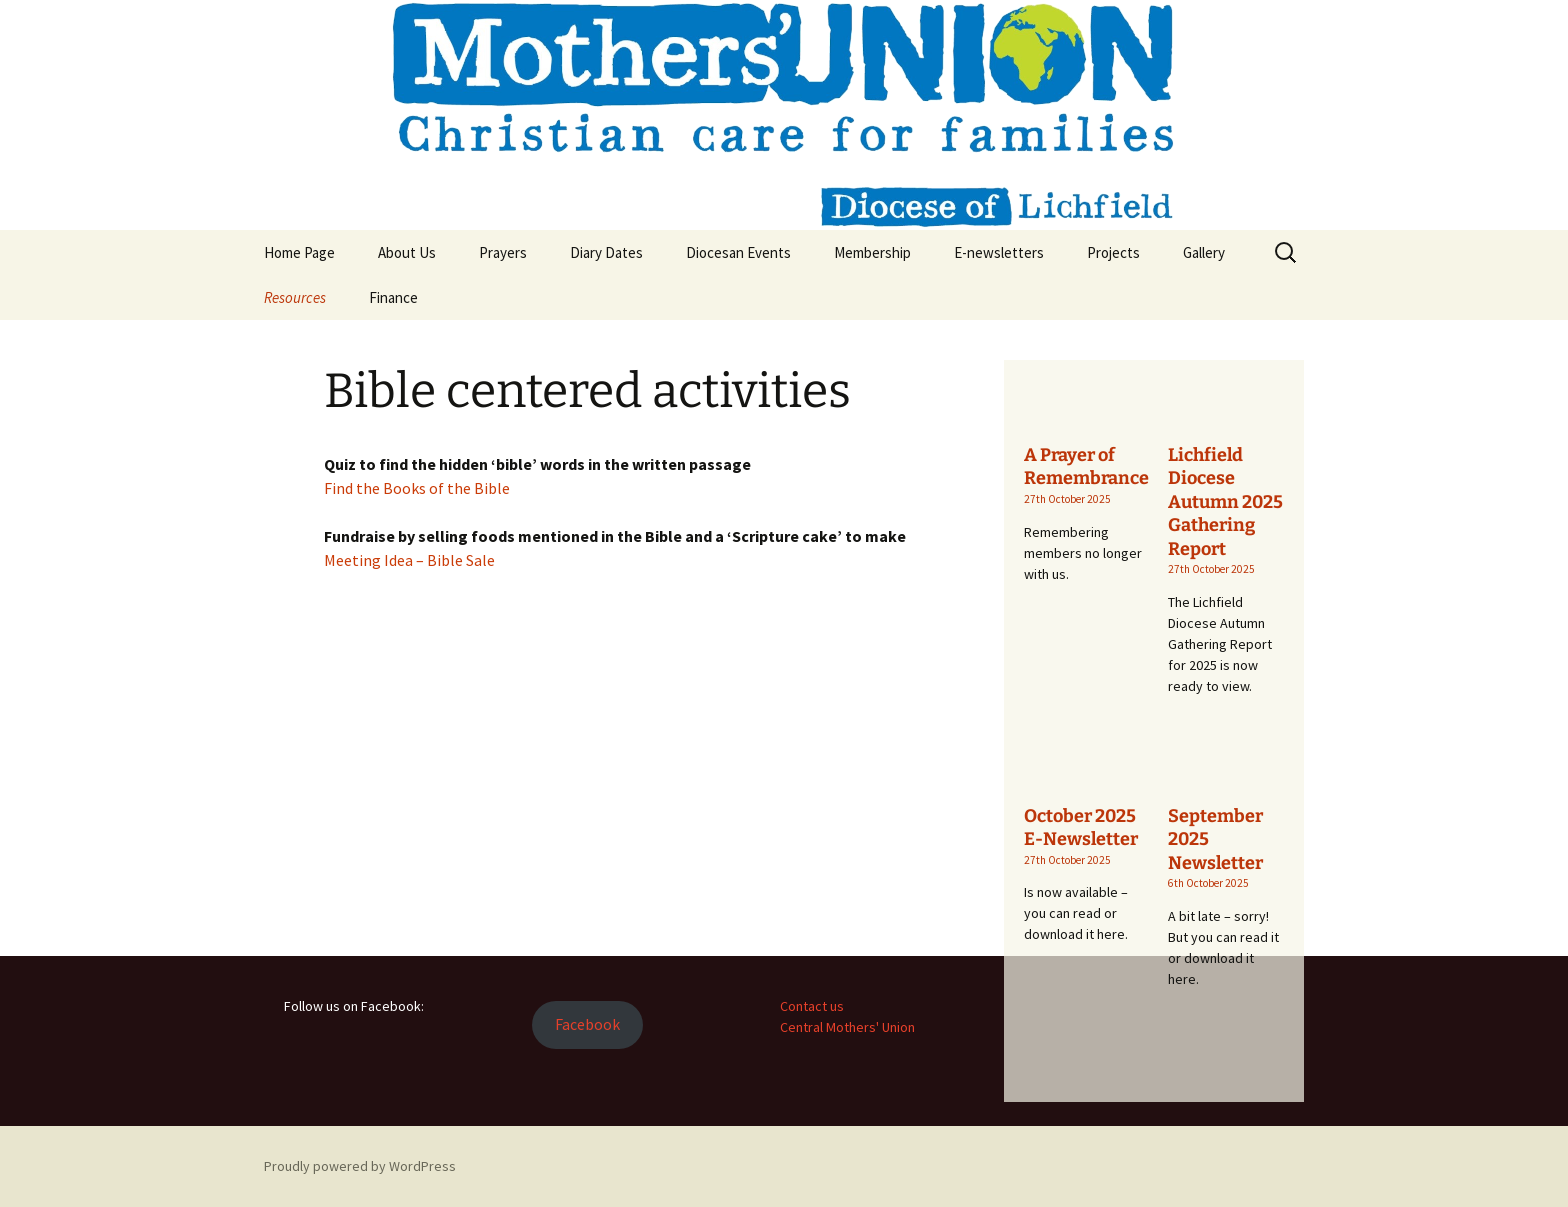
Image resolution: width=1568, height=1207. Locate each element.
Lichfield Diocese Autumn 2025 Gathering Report (1225, 502)
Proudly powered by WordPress (360, 1166)
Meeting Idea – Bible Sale (409, 560)
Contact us (812, 1006)
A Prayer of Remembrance (1086, 466)
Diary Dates (606, 252)
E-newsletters (999, 252)
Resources (295, 297)
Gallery (1204, 252)
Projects (1113, 252)
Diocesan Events (738, 252)
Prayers (503, 252)
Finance (393, 297)
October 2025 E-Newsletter (1081, 827)
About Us (407, 252)
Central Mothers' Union (847, 1027)
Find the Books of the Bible (417, 488)
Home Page (299, 252)
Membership (872, 252)
